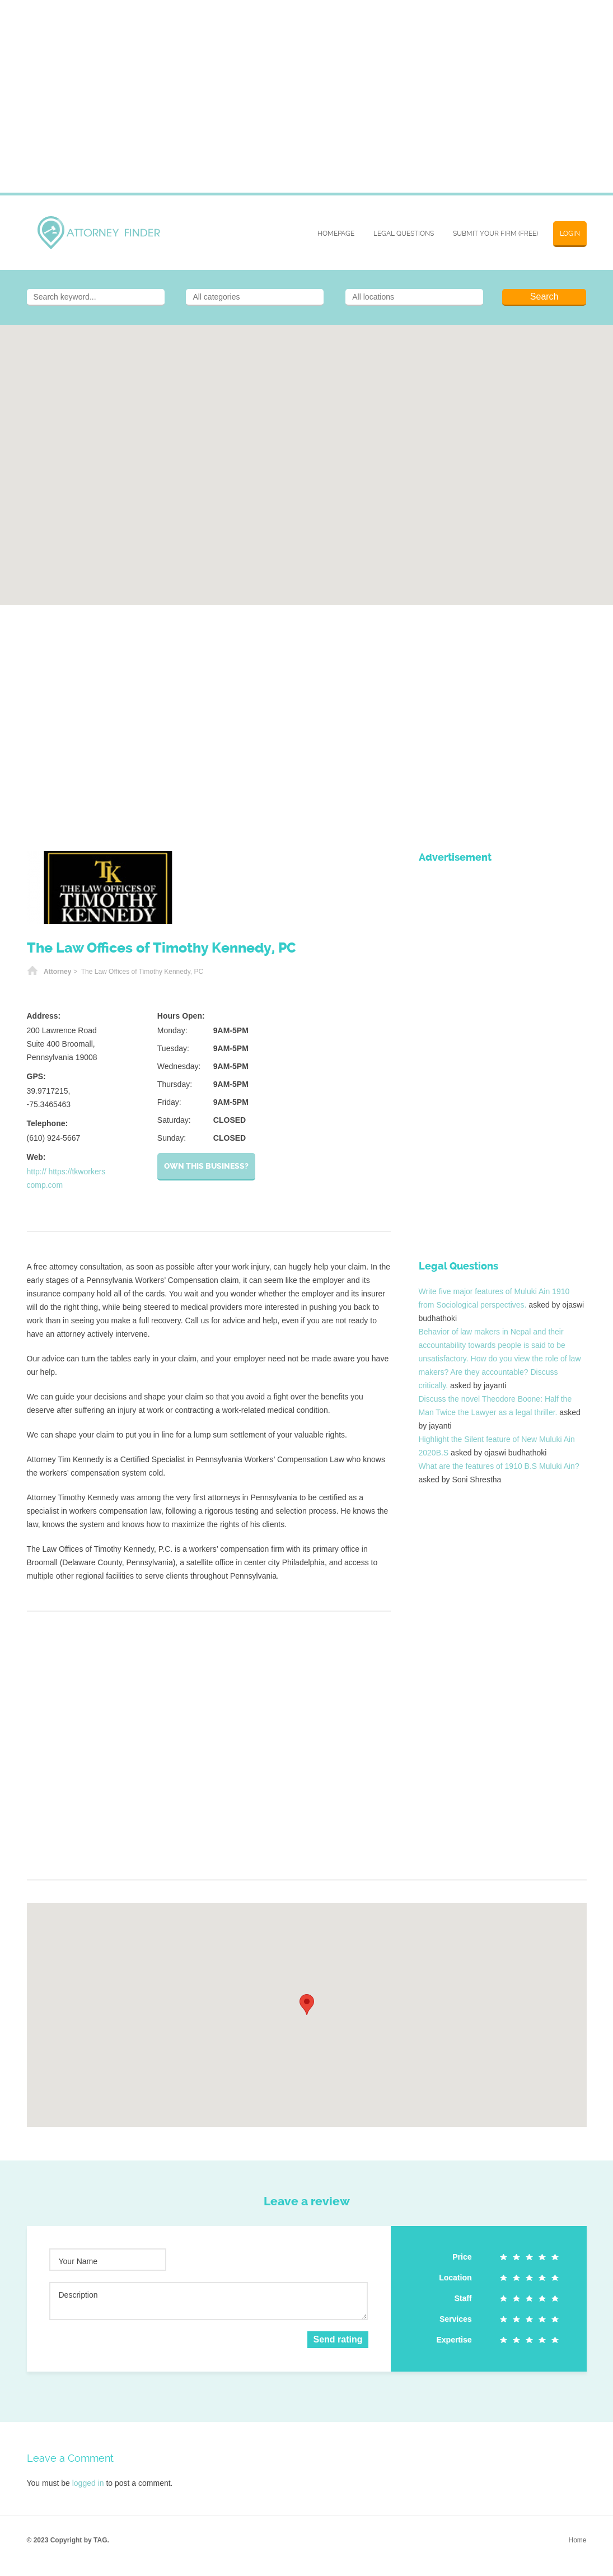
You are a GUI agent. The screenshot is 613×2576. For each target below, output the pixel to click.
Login (570, 233)
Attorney (57, 972)
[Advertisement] (307, 103)
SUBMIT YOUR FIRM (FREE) (495, 233)
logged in (88, 2483)
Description (78, 2294)
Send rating (337, 2339)
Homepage (335, 233)
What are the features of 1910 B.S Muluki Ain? (499, 1466)
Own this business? (206, 1166)
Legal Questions (403, 233)
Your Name (78, 2261)
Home (32, 971)
